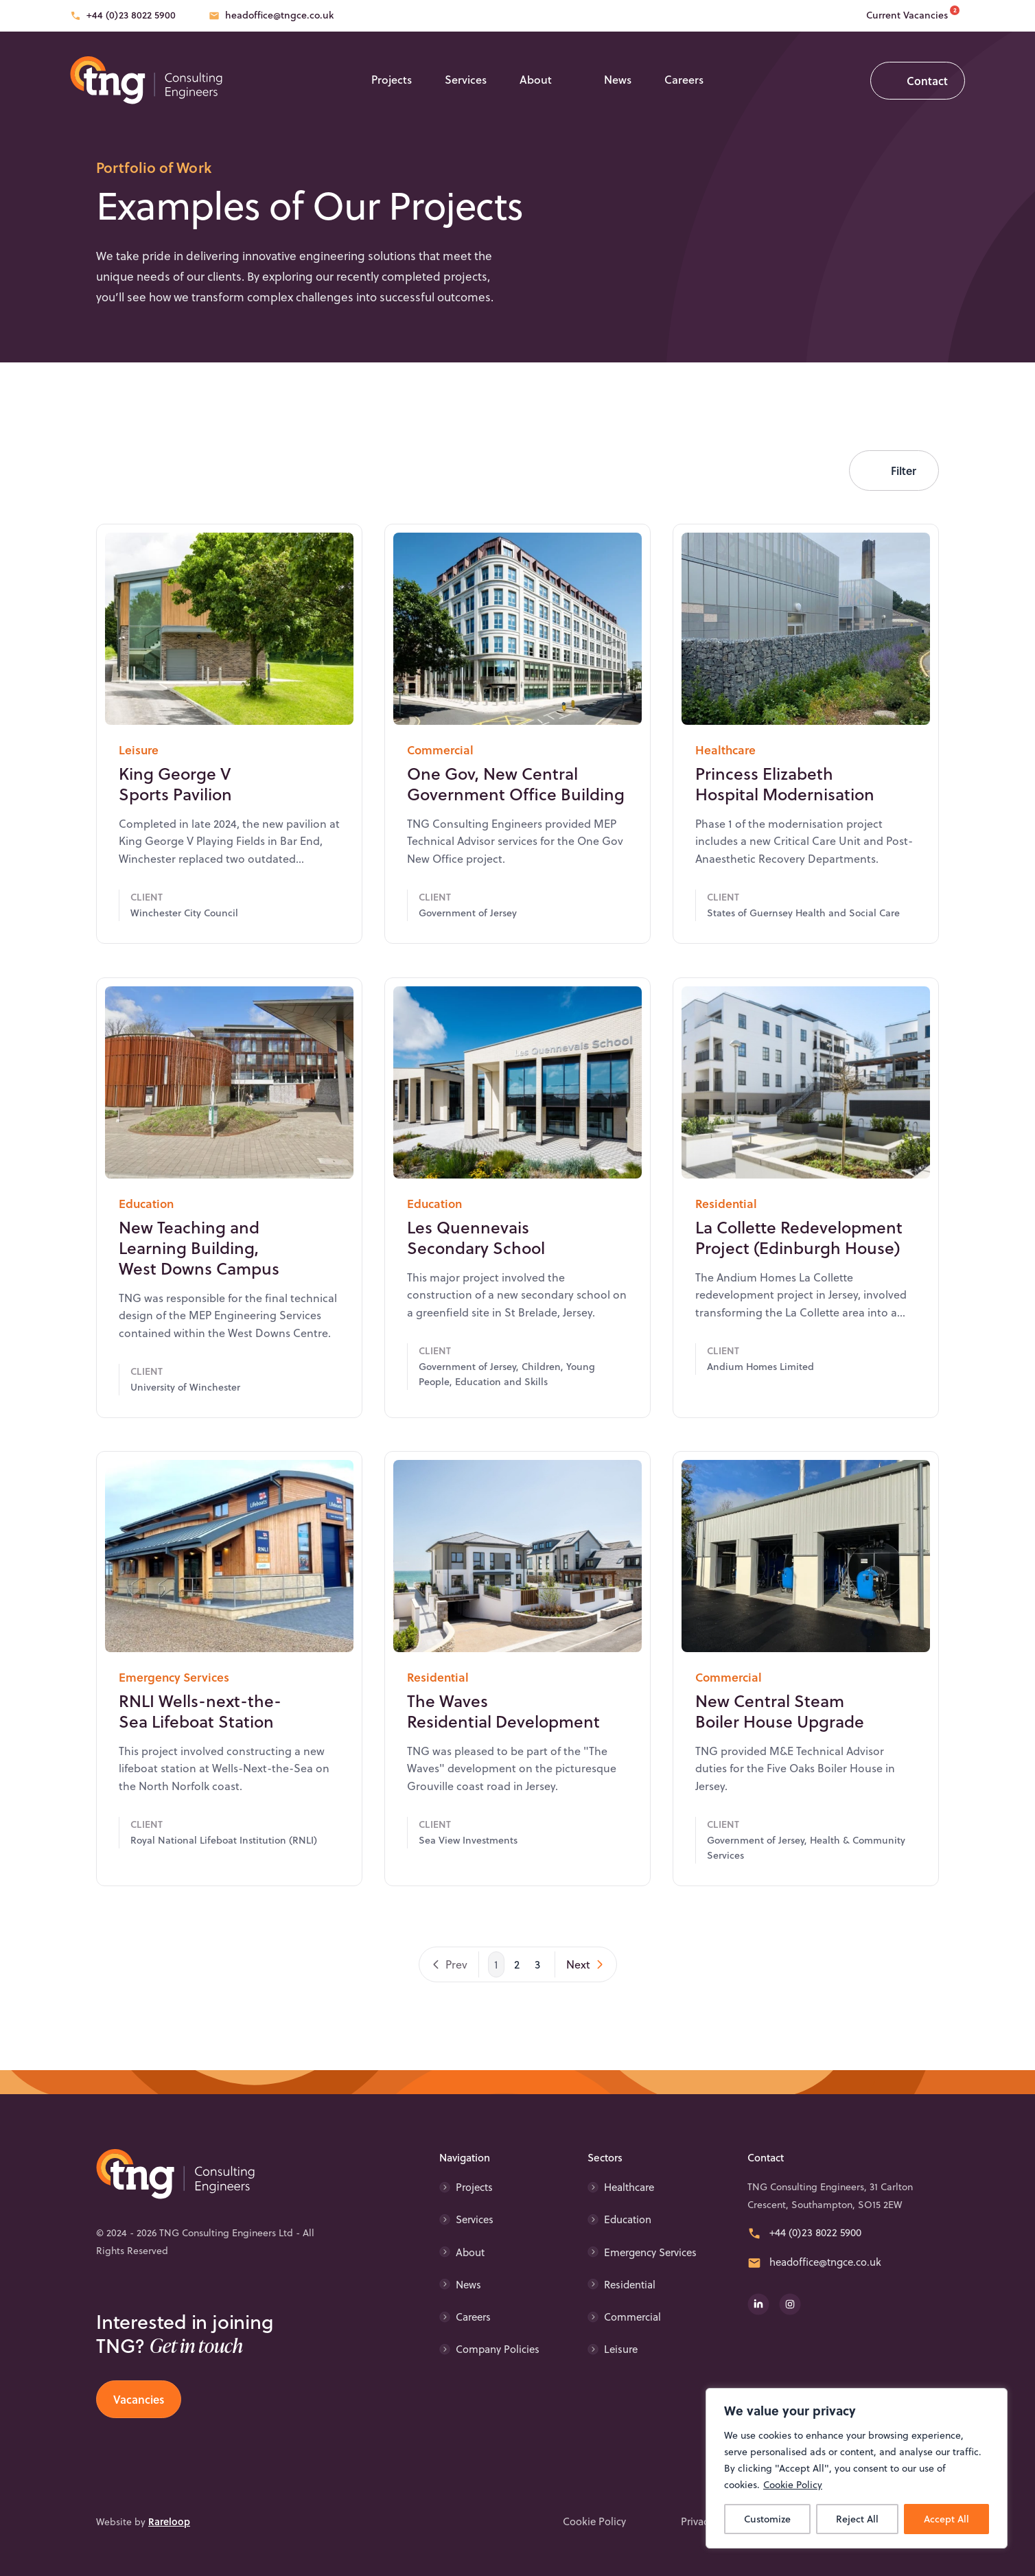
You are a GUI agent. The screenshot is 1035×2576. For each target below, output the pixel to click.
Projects (391, 79)
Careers (683, 79)
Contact (927, 81)
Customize (767, 2519)
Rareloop (169, 2521)
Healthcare (629, 2187)
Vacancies (138, 2399)
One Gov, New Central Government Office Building (516, 824)
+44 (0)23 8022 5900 (131, 15)
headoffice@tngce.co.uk (279, 15)
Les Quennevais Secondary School (476, 1277)
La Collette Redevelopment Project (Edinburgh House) (799, 1277)
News (617, 79)
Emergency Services (650, 2252)
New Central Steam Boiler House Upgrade (779, 1751)
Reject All (857, 2519)
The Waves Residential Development (503, 1751)
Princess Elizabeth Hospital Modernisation (784, 824)
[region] (857, 2468)
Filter (903, 470)
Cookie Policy (792, 2485)
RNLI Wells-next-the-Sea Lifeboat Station (200, 1751)
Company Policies (497, 2349)
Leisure (621, 2349)
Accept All (946, 2519)
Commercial (632, 2317)
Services (466, 79)
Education (627, 2219)
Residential (629, 2284)
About (536, 79)
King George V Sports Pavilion (175, 824)
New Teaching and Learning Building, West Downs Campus (199, 1288)
